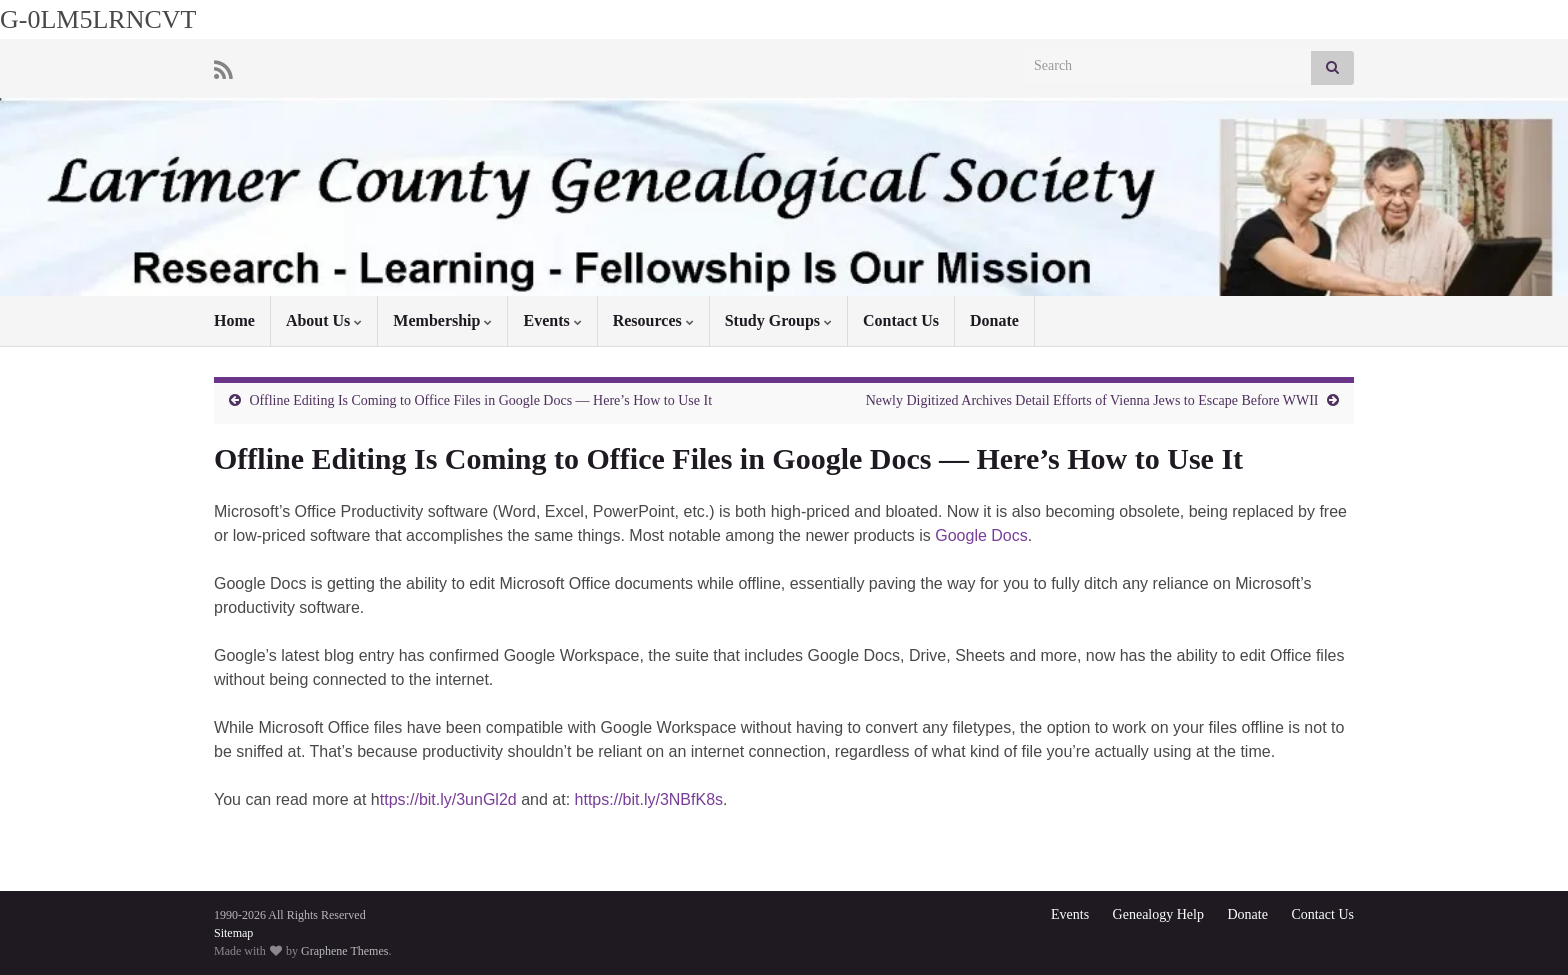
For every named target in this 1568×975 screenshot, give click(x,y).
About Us (324, 320)
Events (552, 320)
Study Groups (778, 320)
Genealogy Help (1158, 914)
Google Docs (981, 535)
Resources (653, 320)
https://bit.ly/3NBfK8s (649, 799)
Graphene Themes (344, 951)
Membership (442, 320)
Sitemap (233, 933)
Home (234, 320)
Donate (994, 320)
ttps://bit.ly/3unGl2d (448, 799)
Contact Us (901, 320)
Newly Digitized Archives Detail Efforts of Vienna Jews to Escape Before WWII (1092, 400)
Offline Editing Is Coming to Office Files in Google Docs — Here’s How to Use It (481, 400)
